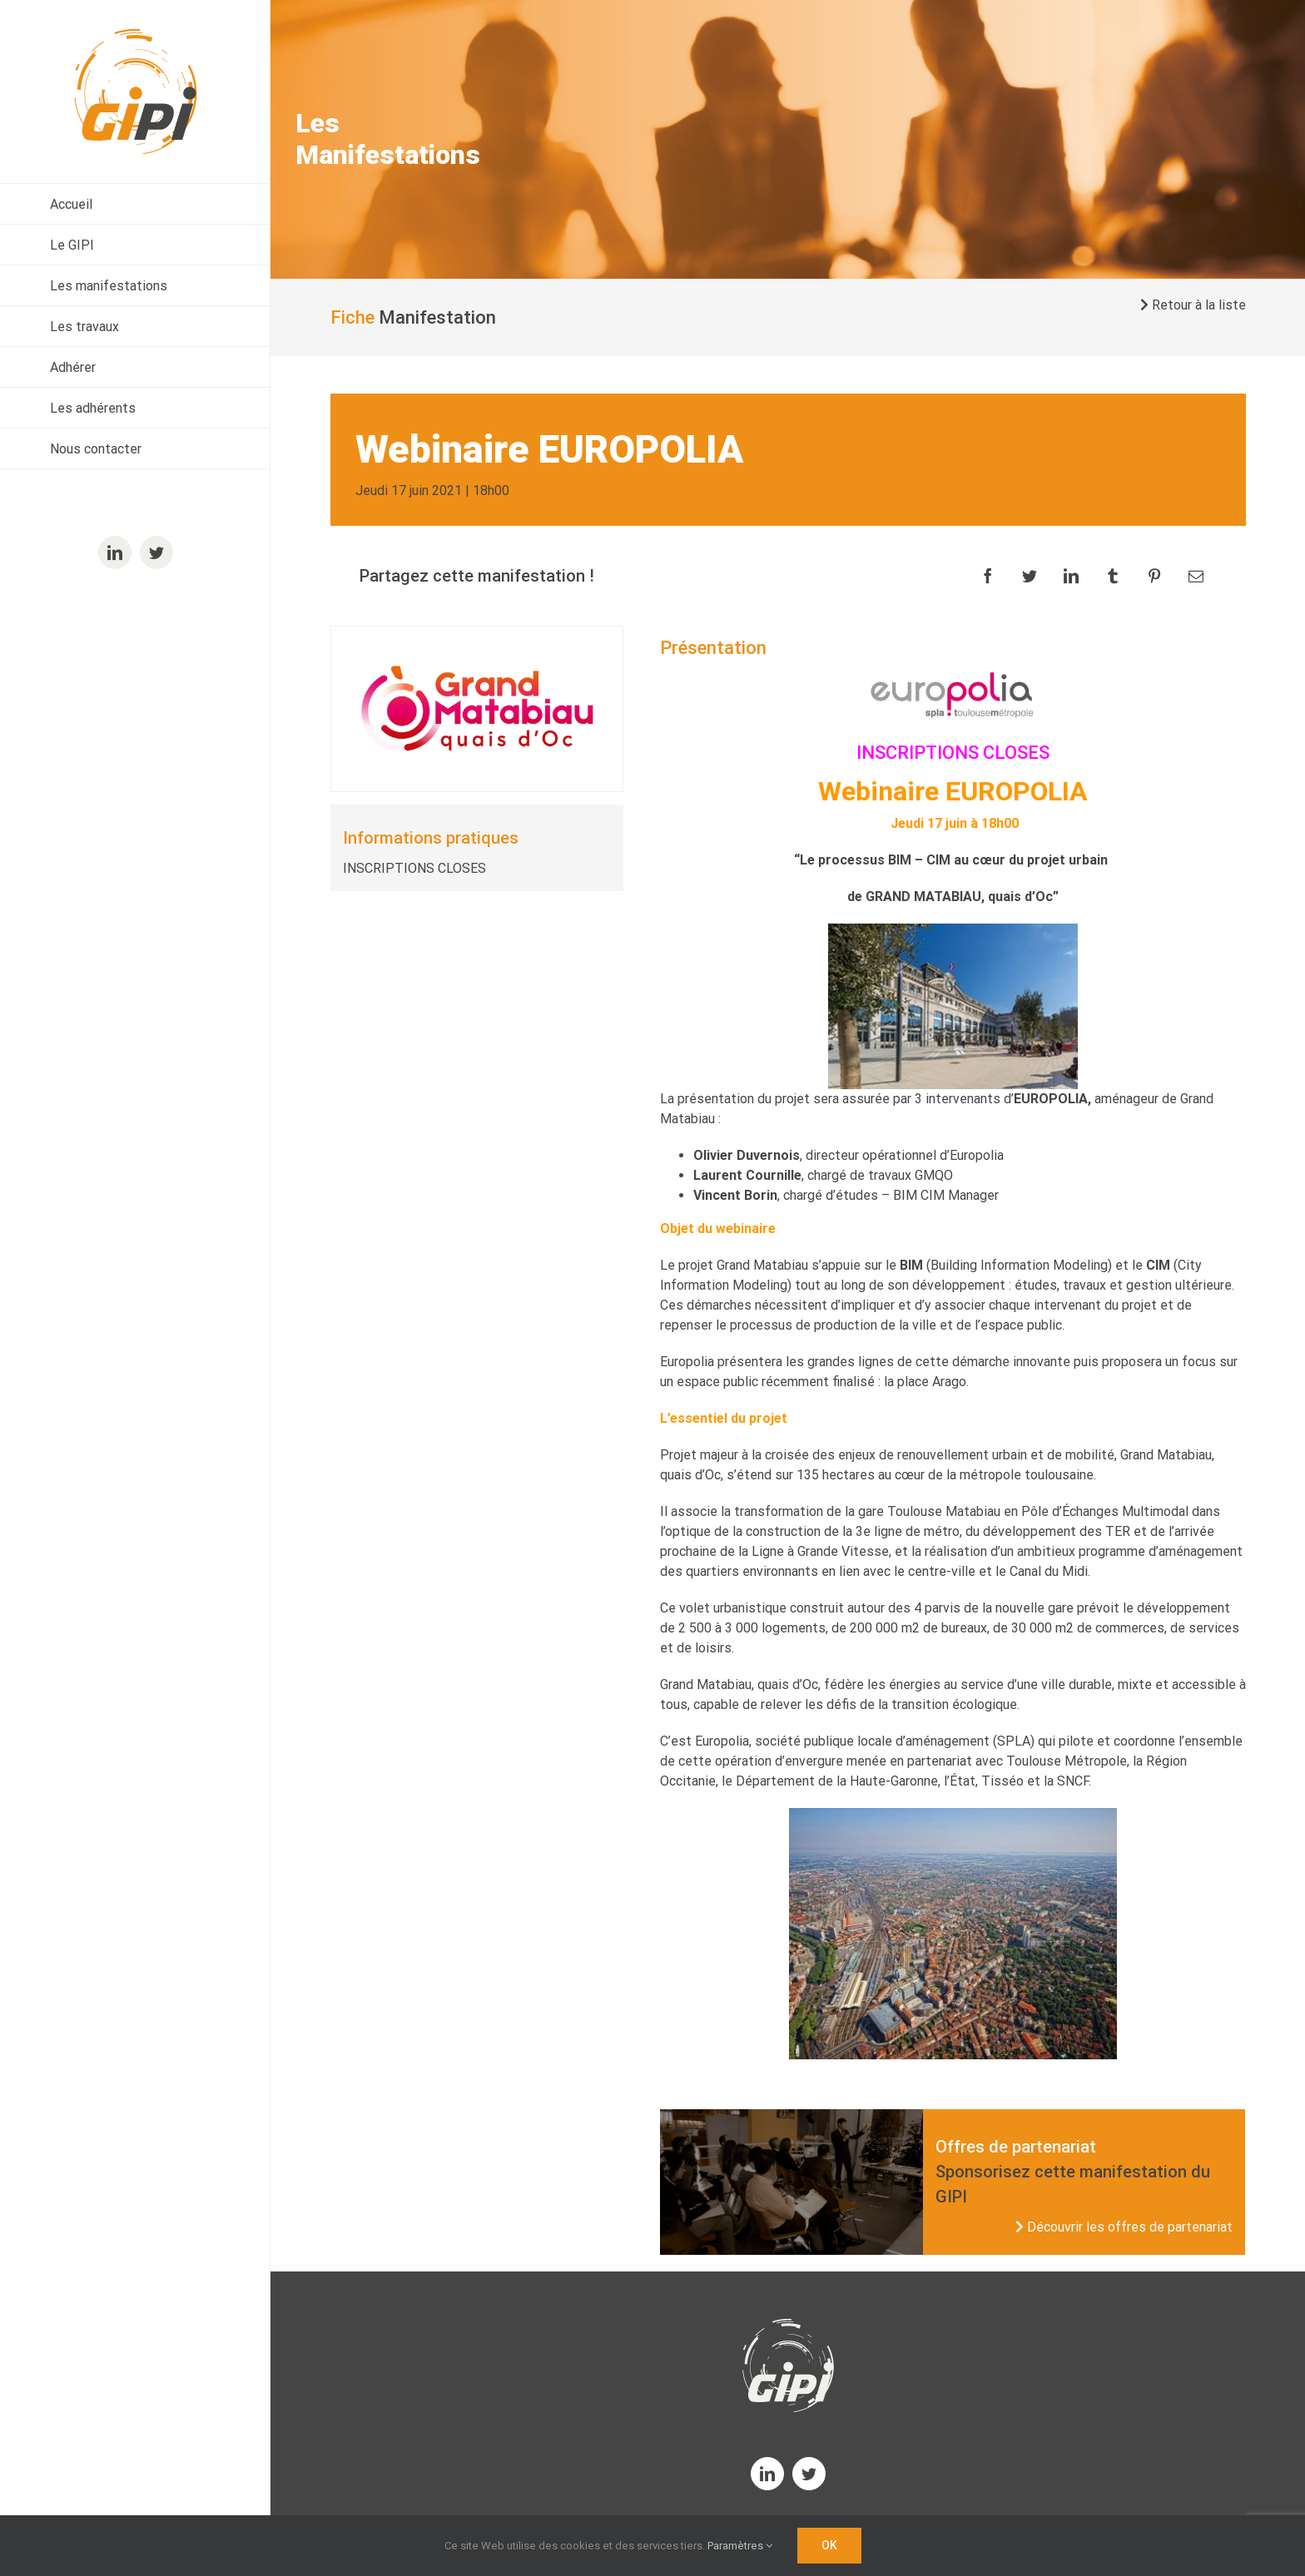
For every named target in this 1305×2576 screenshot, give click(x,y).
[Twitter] (1029, 575)
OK (829, 2545)
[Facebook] (988, 575)
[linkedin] (767, 2473)
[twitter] (809, 2473)
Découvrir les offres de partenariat (1124, 2227)
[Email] (1196, 575)
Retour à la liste (1193, 305)
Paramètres (739, 2545)
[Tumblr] (1112, 575)
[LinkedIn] (1071, 575)
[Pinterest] (1154, 575)
